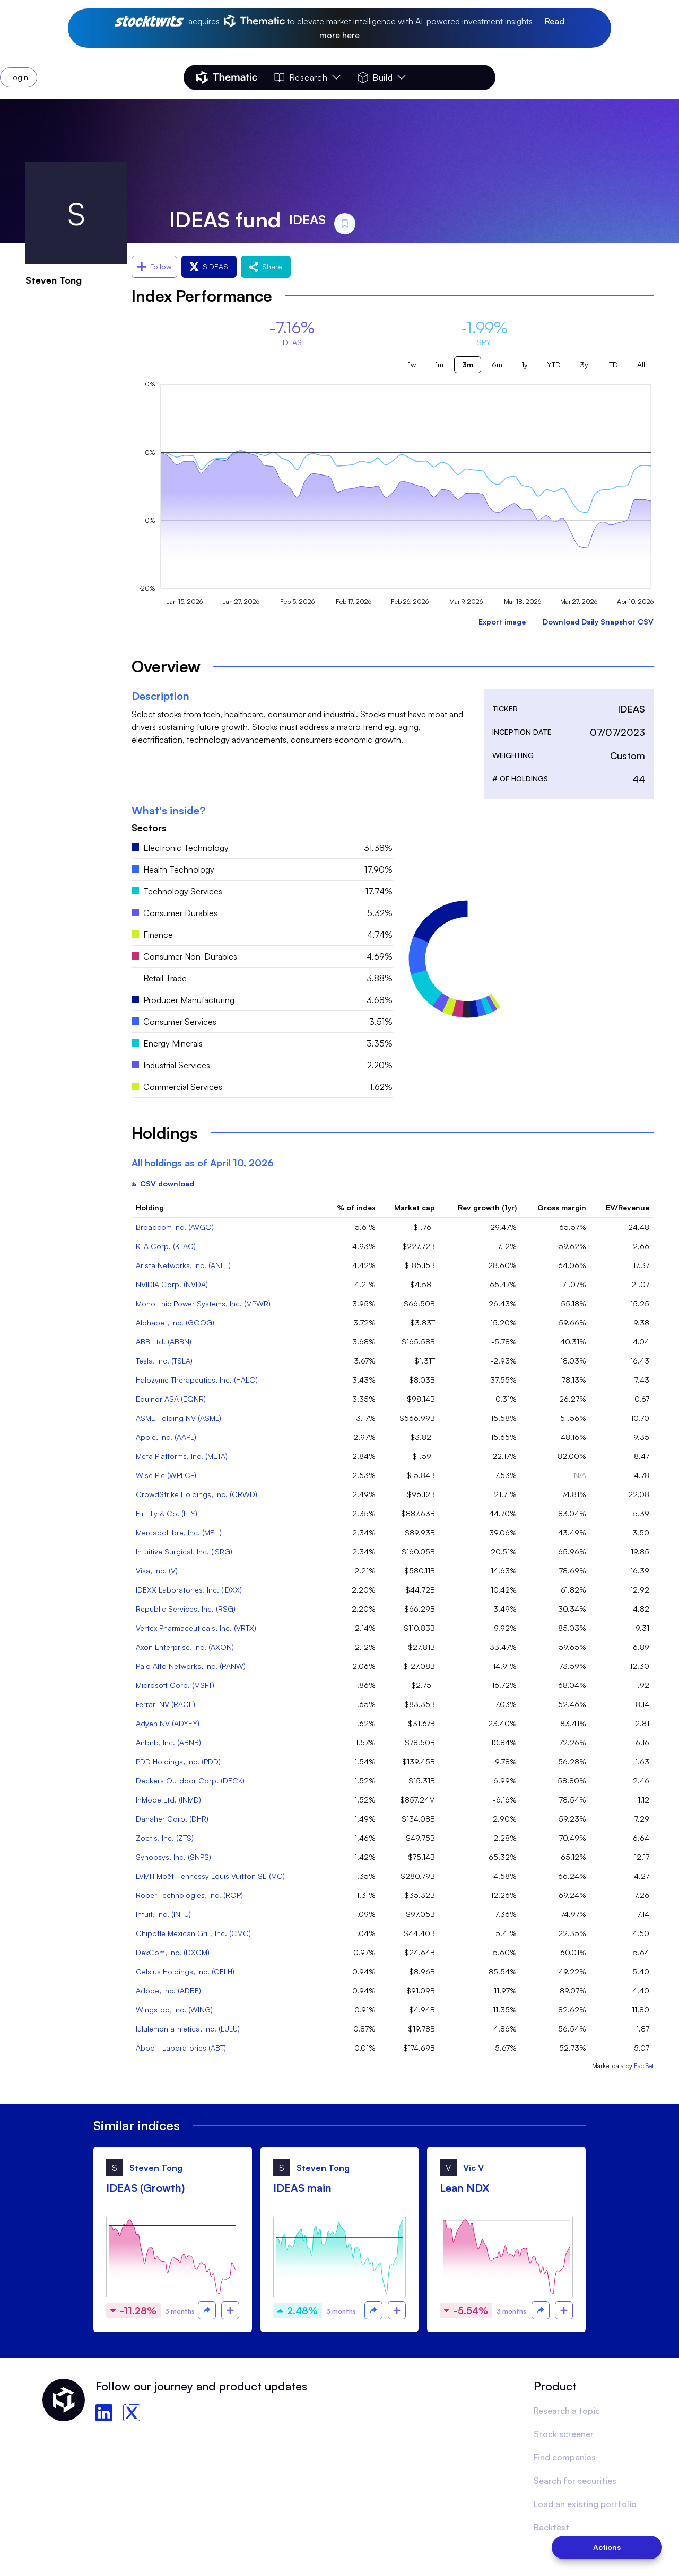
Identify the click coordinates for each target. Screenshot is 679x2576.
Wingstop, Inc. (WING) (174, 2009)
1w (412, 364)
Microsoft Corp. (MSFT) (175, 1685)
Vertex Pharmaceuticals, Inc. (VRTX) (196, 1627)
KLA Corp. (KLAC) (166, 1246)
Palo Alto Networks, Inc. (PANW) (191, 1666)
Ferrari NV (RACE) (165, 1704)
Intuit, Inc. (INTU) (163, 1914)
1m (439, 364)
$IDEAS (209, 266)
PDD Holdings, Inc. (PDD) (178, 1761)
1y (524, 364)
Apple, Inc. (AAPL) (166, 1436)
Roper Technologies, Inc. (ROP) (189, 1895)
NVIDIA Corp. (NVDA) (172, 1284)
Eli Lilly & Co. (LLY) (166, 1513)
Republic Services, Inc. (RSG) (186, 1608)
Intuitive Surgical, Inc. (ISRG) (184, 1551)
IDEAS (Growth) (145, 2187)
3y (584, 364)
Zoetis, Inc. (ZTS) (165, 1837)
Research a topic (567, 2410)
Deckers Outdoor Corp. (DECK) (190, 1780)
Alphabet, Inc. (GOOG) (175, 1322)
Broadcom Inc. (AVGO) (175, 1227)
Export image (502, 621)
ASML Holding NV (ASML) (178, 1417)
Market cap (414, 1207)
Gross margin (561, 1207)
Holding (150, 1207)
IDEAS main (302, 2187)
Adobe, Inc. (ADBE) (168, 1990)
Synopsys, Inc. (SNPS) (173, 1856)
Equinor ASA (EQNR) (171, 1398)
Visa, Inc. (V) (157, 1570)
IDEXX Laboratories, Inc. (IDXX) (189, 1589)
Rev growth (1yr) (487, 1207)
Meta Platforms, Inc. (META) (182, 1456)
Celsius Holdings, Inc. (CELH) (185, 1971)
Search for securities (575, 2480)
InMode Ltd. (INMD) (168, 1799)
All (641, 364)
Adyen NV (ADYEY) (167, 1723)
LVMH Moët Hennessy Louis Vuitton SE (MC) (210, 1875)
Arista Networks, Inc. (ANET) (183, 1265)
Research (307, 77)
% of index (356, 1207)
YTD (554, 364)
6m (497, 364)
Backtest (551, 2527)
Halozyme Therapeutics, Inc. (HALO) (197, 1379)
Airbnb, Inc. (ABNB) (168, 1742)
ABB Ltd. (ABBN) (163, 1341)
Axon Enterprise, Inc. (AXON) (185, 1646)
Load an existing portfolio (585, 2504)
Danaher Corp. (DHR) (172, 1818)
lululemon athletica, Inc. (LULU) (188, 2028)
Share (265, 266)
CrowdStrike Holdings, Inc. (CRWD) (196, 1494)
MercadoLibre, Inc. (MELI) (179, 1532)
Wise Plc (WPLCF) (166, 1475)
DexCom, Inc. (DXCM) (173, 1952)
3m (467, 364)
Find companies (565, 2457)
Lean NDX (465, 2187)
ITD (612, 364)
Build (382, 77)
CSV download (163, 1183)
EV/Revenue (627, 1207)
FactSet (644, 2066)
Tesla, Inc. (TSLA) (164, 1360)
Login (467, 77)
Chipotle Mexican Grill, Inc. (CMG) (193, 1933)
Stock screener (564, 2434)
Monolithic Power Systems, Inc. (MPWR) (203, 1303)
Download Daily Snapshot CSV (598, 621)
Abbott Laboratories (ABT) (181, 2047)
